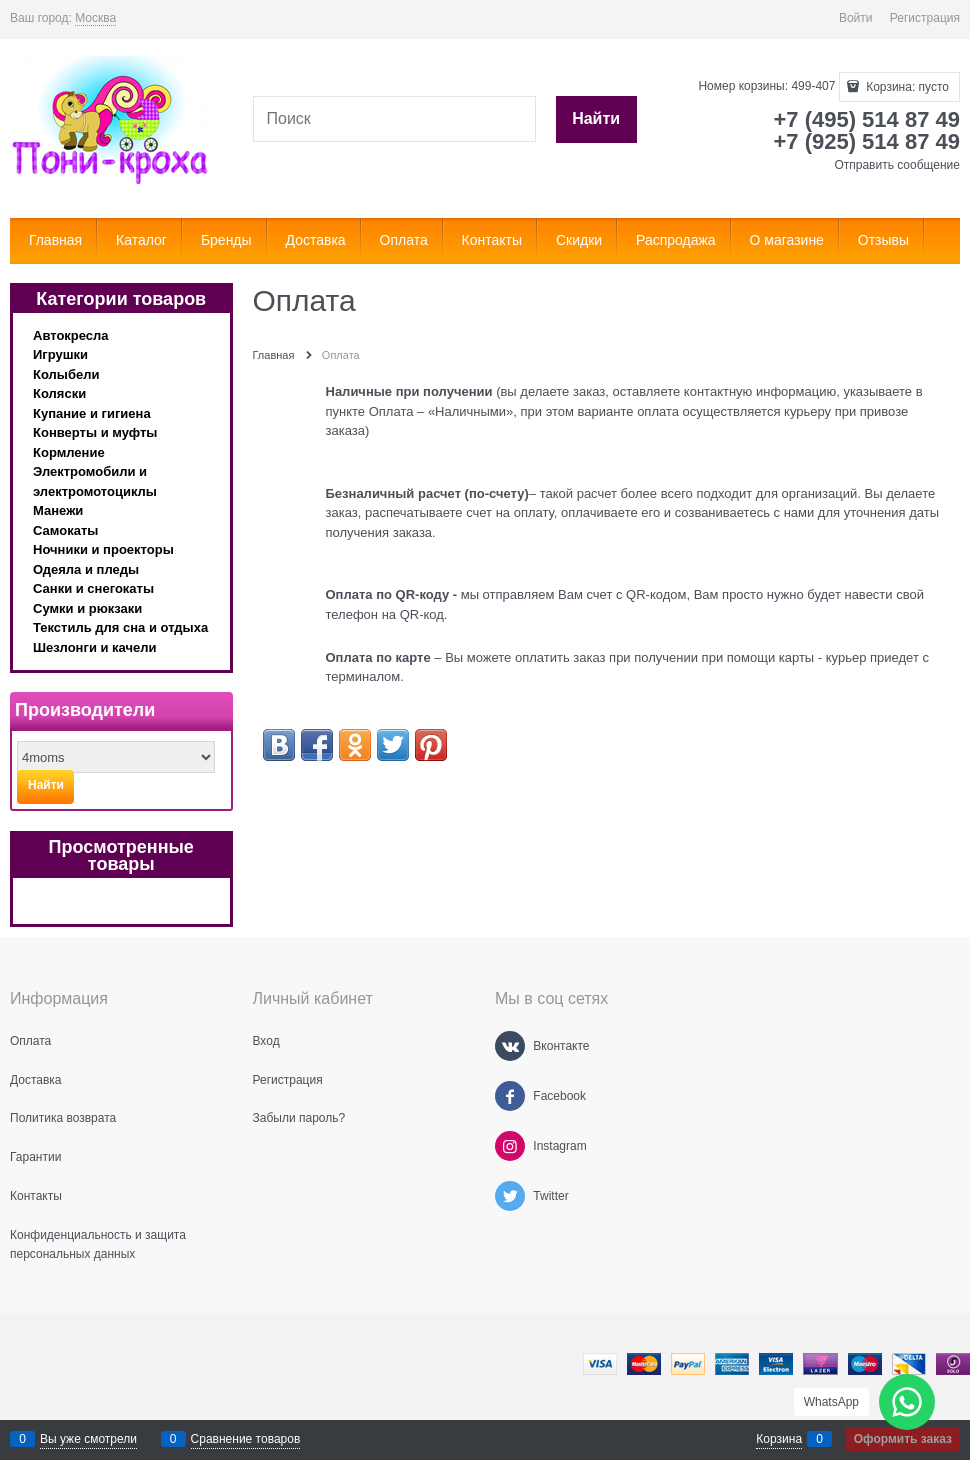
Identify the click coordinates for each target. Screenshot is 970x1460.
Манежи (58, 510)
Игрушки (60, 354)
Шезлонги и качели (95, 647)
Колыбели (66, 374)
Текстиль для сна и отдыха (120, 627)
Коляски (59, 393)
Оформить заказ (903, 1439)
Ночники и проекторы (103, 549)
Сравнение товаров (246, 1439)
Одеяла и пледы (86, 569)
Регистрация (925, 18)
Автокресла (71, 335)
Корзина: (906, 87)
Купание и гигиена (92, 413)
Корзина (779, 1439)
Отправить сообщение (897, 165)
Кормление (69, 452)
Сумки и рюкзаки (87, 608)
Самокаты (65, 530)
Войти (856, 18)
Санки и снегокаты (93, 588)
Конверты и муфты (95, 432)
